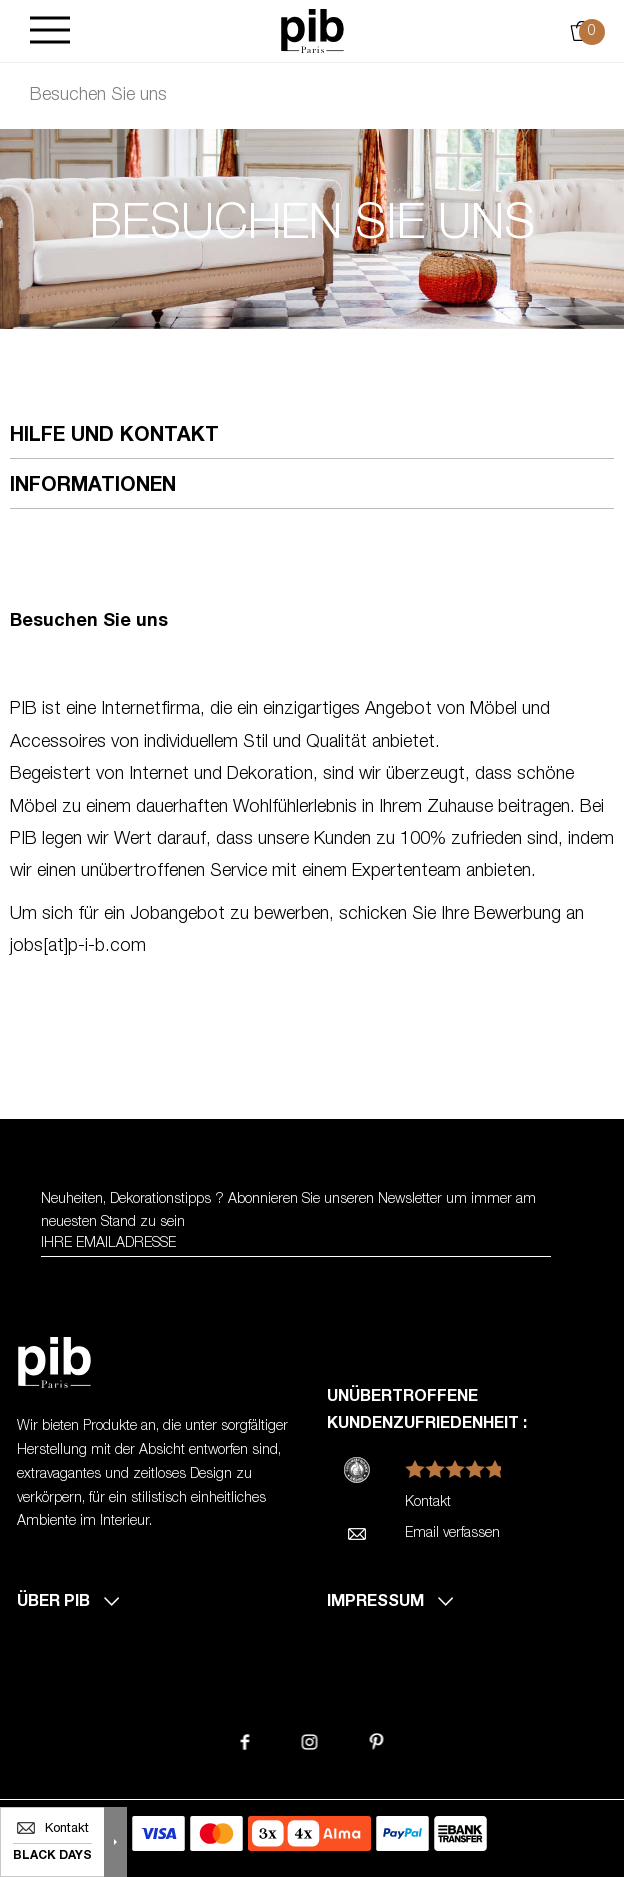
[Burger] (50, 31)
